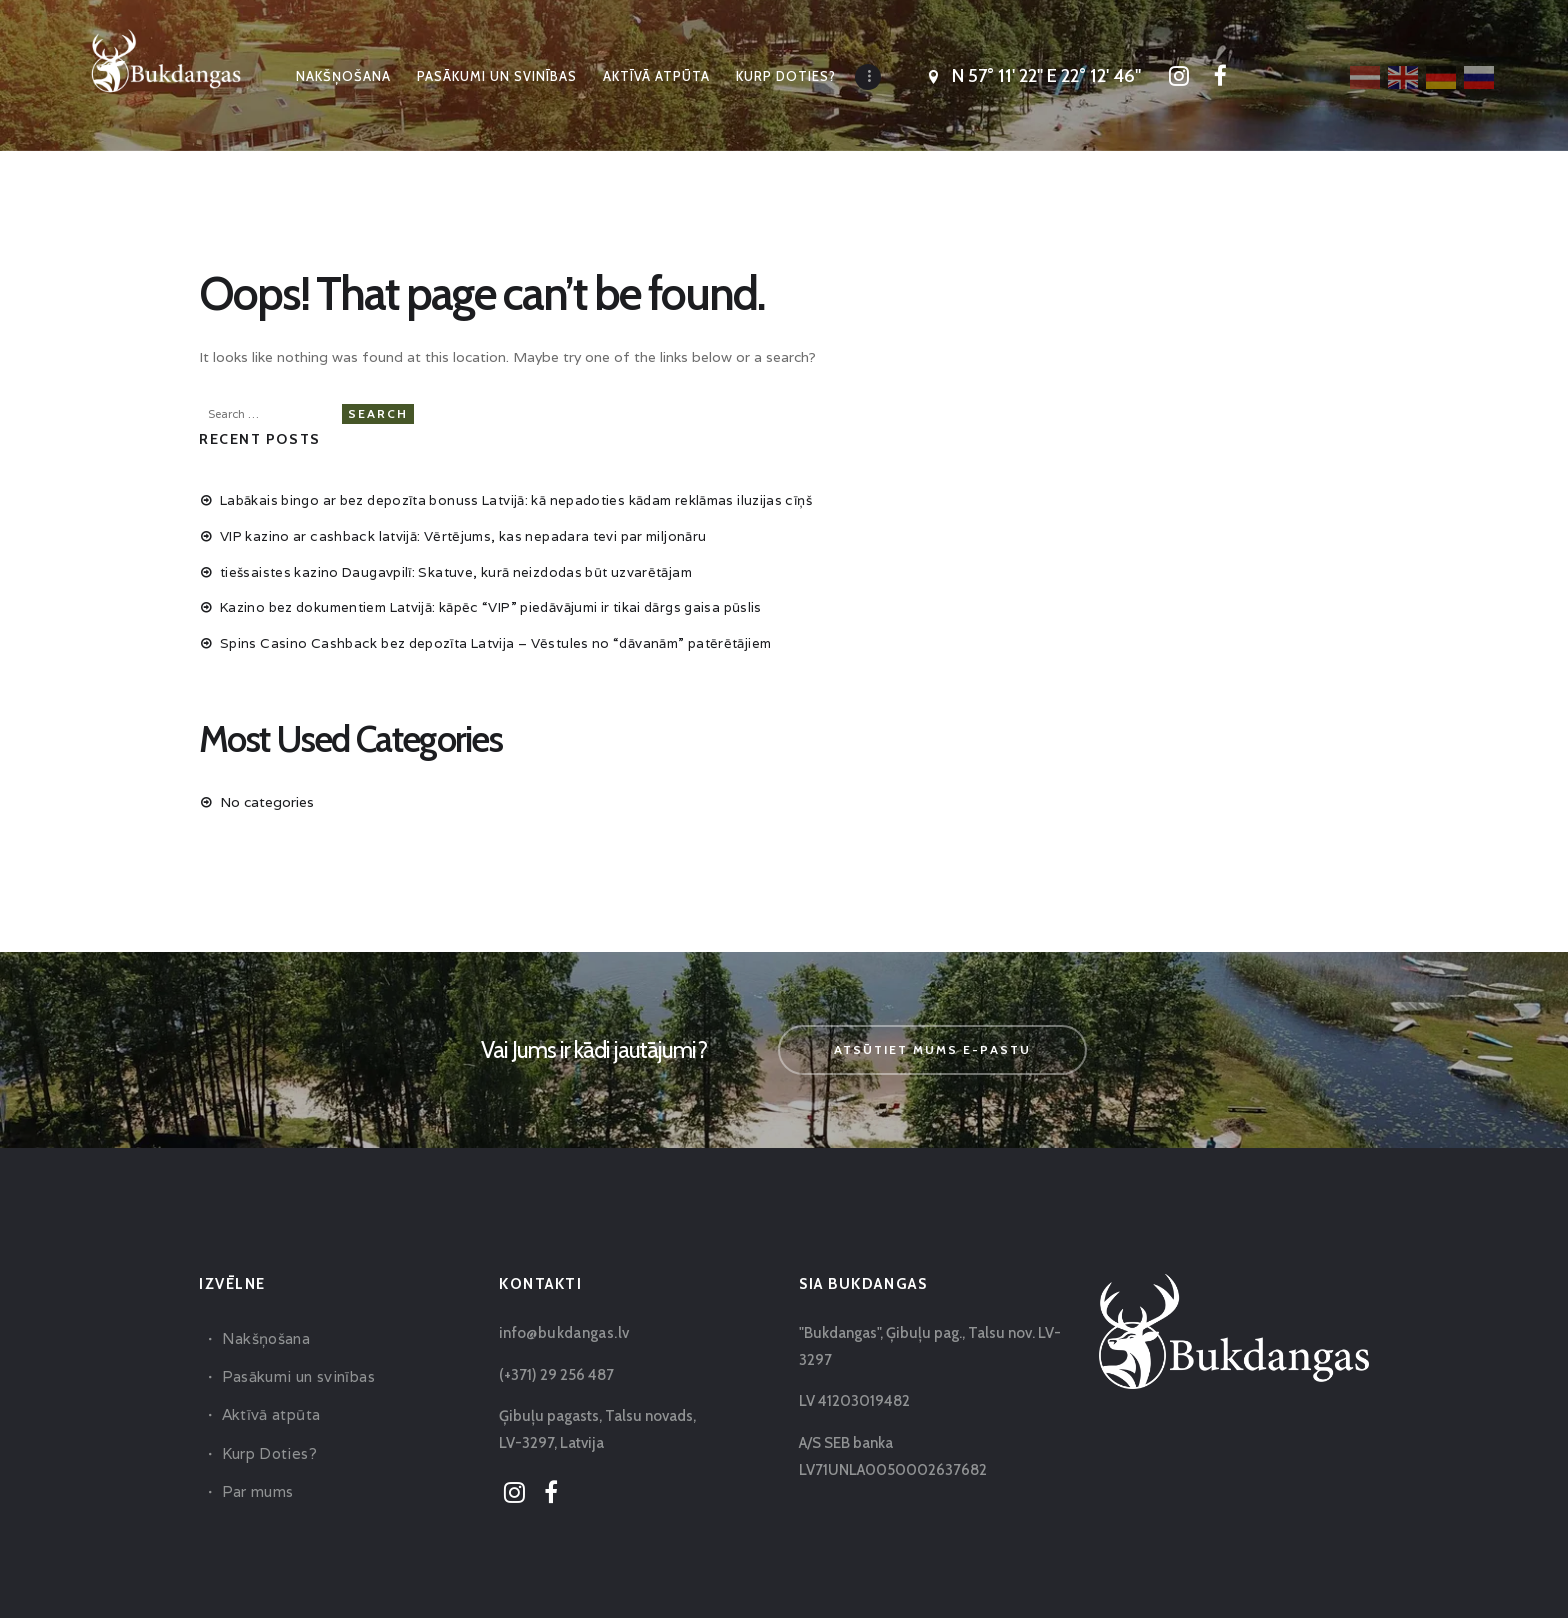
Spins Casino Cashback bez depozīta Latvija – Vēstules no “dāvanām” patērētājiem (498, 637)
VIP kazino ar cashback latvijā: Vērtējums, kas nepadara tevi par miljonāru (462, 530)
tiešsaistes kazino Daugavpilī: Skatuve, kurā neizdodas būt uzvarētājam (457, 566)
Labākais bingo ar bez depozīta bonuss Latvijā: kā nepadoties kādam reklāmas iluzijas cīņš (520, 495)
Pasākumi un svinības (295, 1370)
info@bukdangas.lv (561, 1327)
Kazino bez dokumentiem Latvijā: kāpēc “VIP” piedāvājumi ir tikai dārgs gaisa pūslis (496, 602)
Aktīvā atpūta (269, 1408)
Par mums (256, 1485)
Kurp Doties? (267, 1447)
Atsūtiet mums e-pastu (932, 1043)
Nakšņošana (264, 1332)
